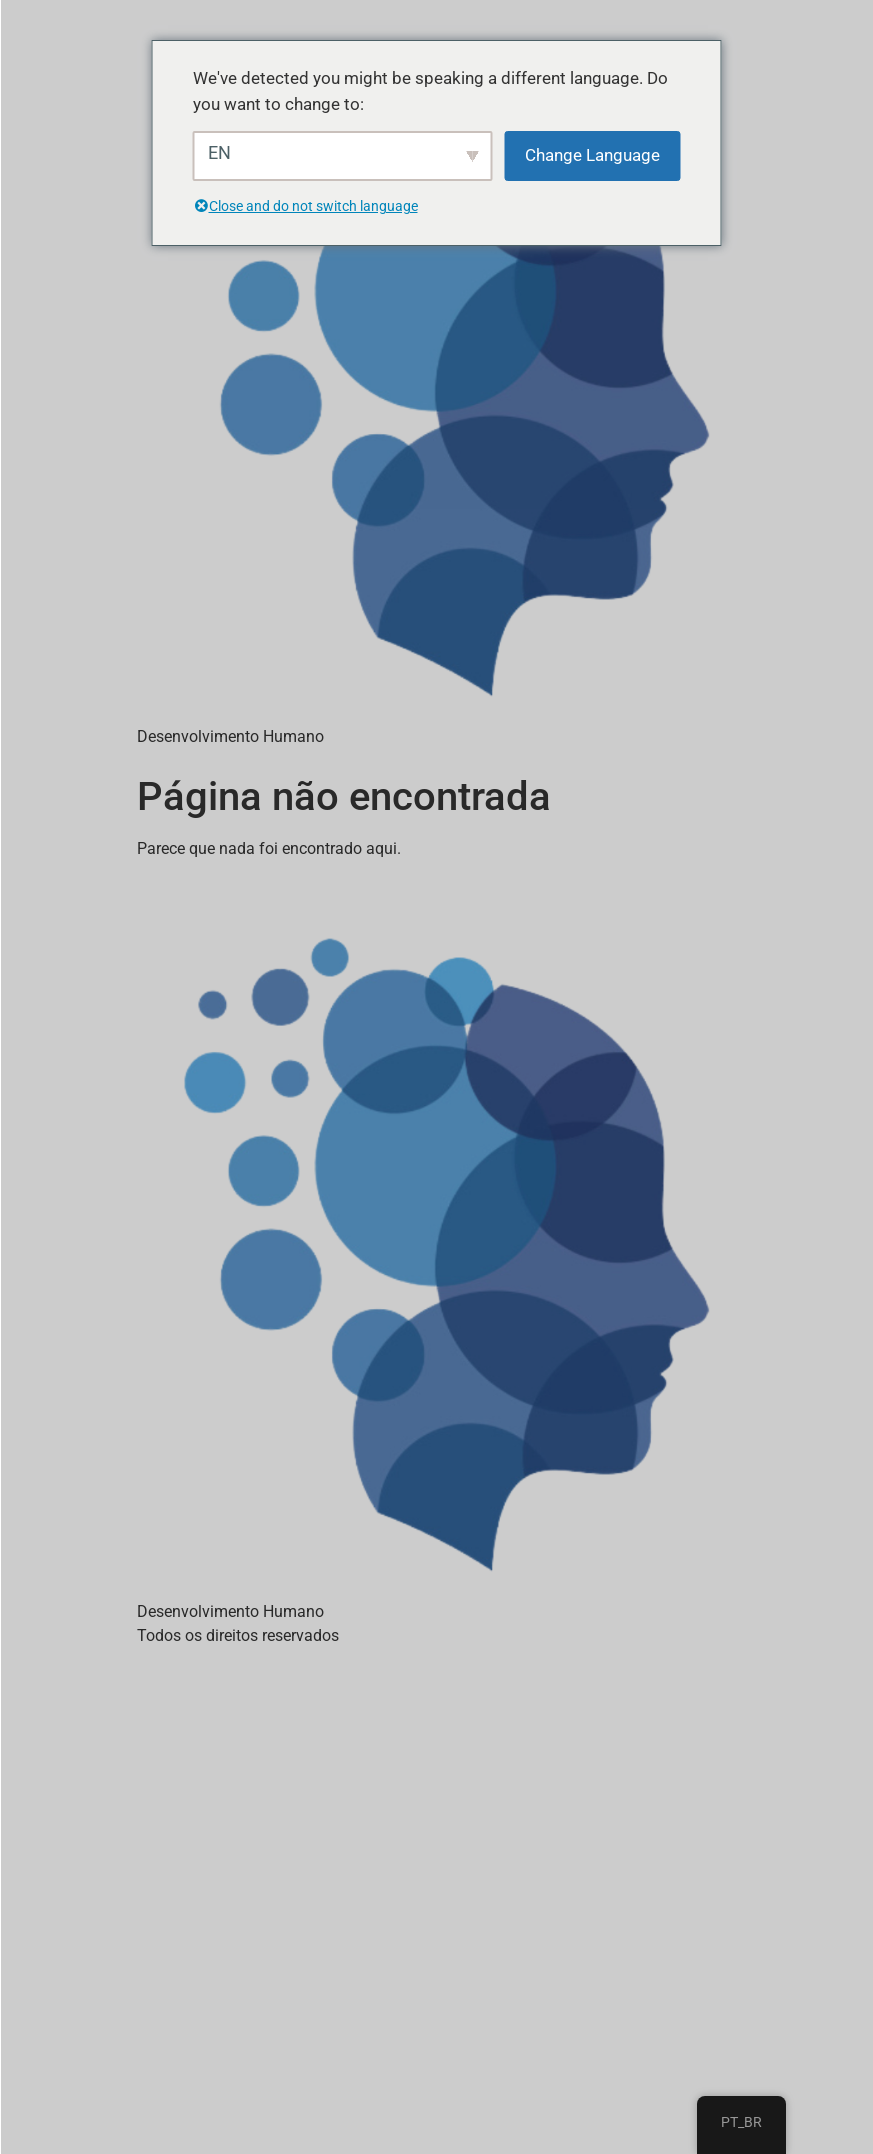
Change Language (592, 155)
